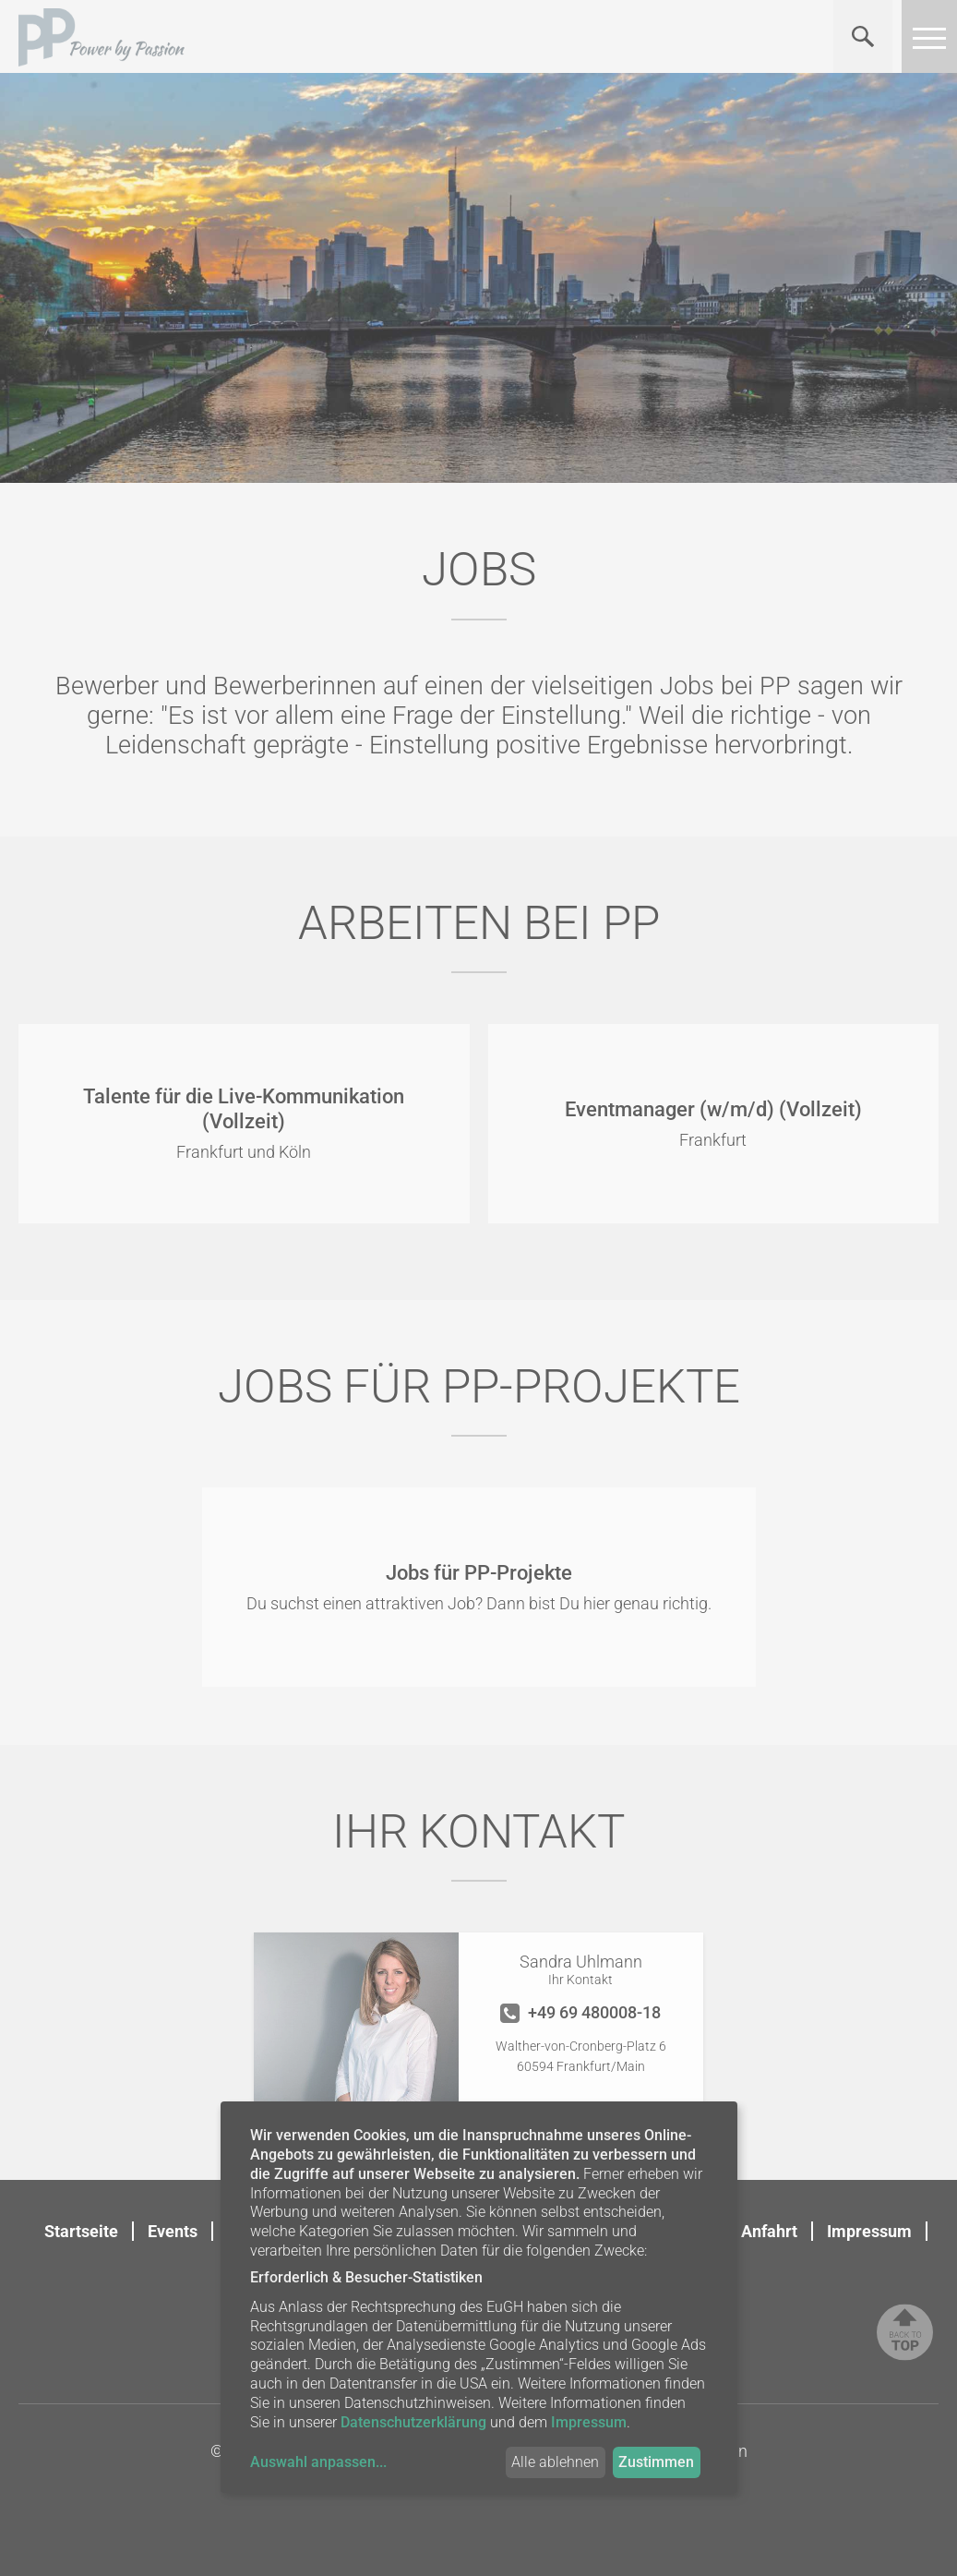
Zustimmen (656, 2462)
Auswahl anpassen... (318, 2462)
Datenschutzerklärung (413, 2422)
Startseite (81, 2231)
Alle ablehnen (555, 2462)
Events (172, 2231)
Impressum (869, 2231)
